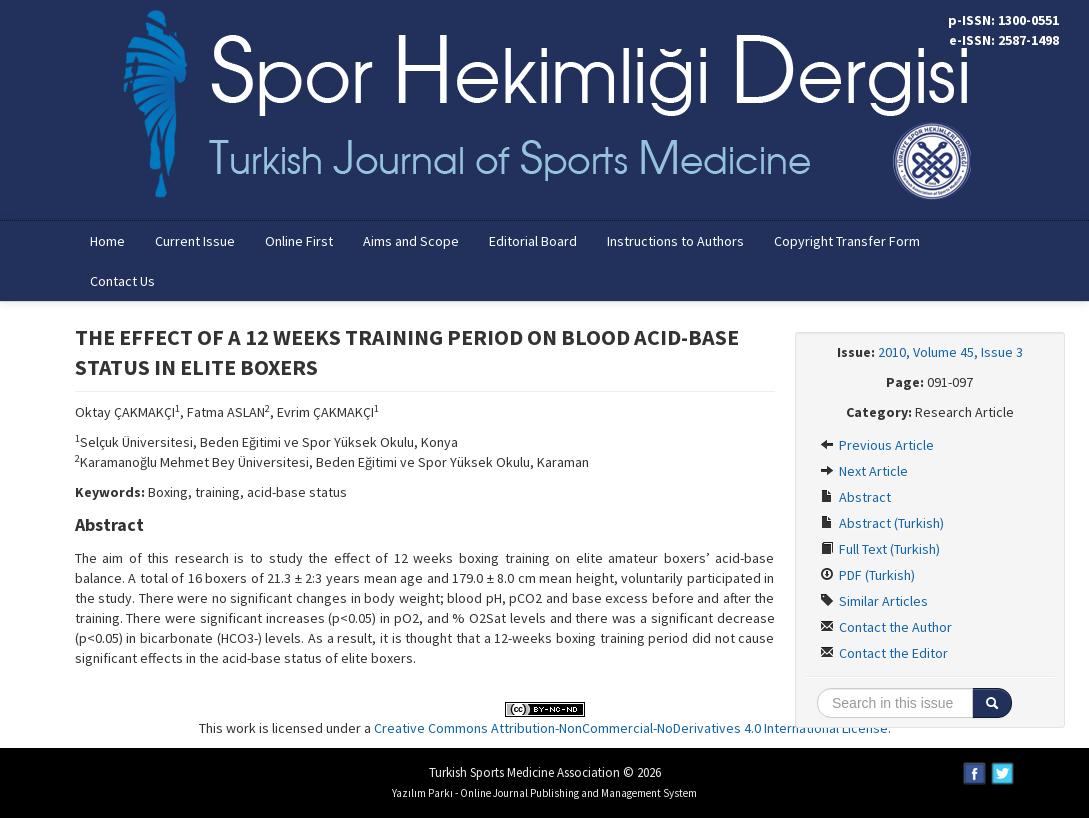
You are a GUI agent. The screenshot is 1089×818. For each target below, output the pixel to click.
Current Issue (195, 241)
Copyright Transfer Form (847, 241)
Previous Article (877, 445)
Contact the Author (886, 627)
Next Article (864, 471)
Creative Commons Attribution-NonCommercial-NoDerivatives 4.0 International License (631, 728)
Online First (299, 241)
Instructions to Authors (675, 241)
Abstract (855, 497)
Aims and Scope (411, 241)
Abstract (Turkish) (882, 523)
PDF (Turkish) (867, 575)
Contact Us (122, 281)
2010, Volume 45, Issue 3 (950, 352)
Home (107, 241)
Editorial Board (533, 241)
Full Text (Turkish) (880, 549)
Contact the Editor (884, 653)
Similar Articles (874, 601)
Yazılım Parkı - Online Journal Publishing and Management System (544, 793)
